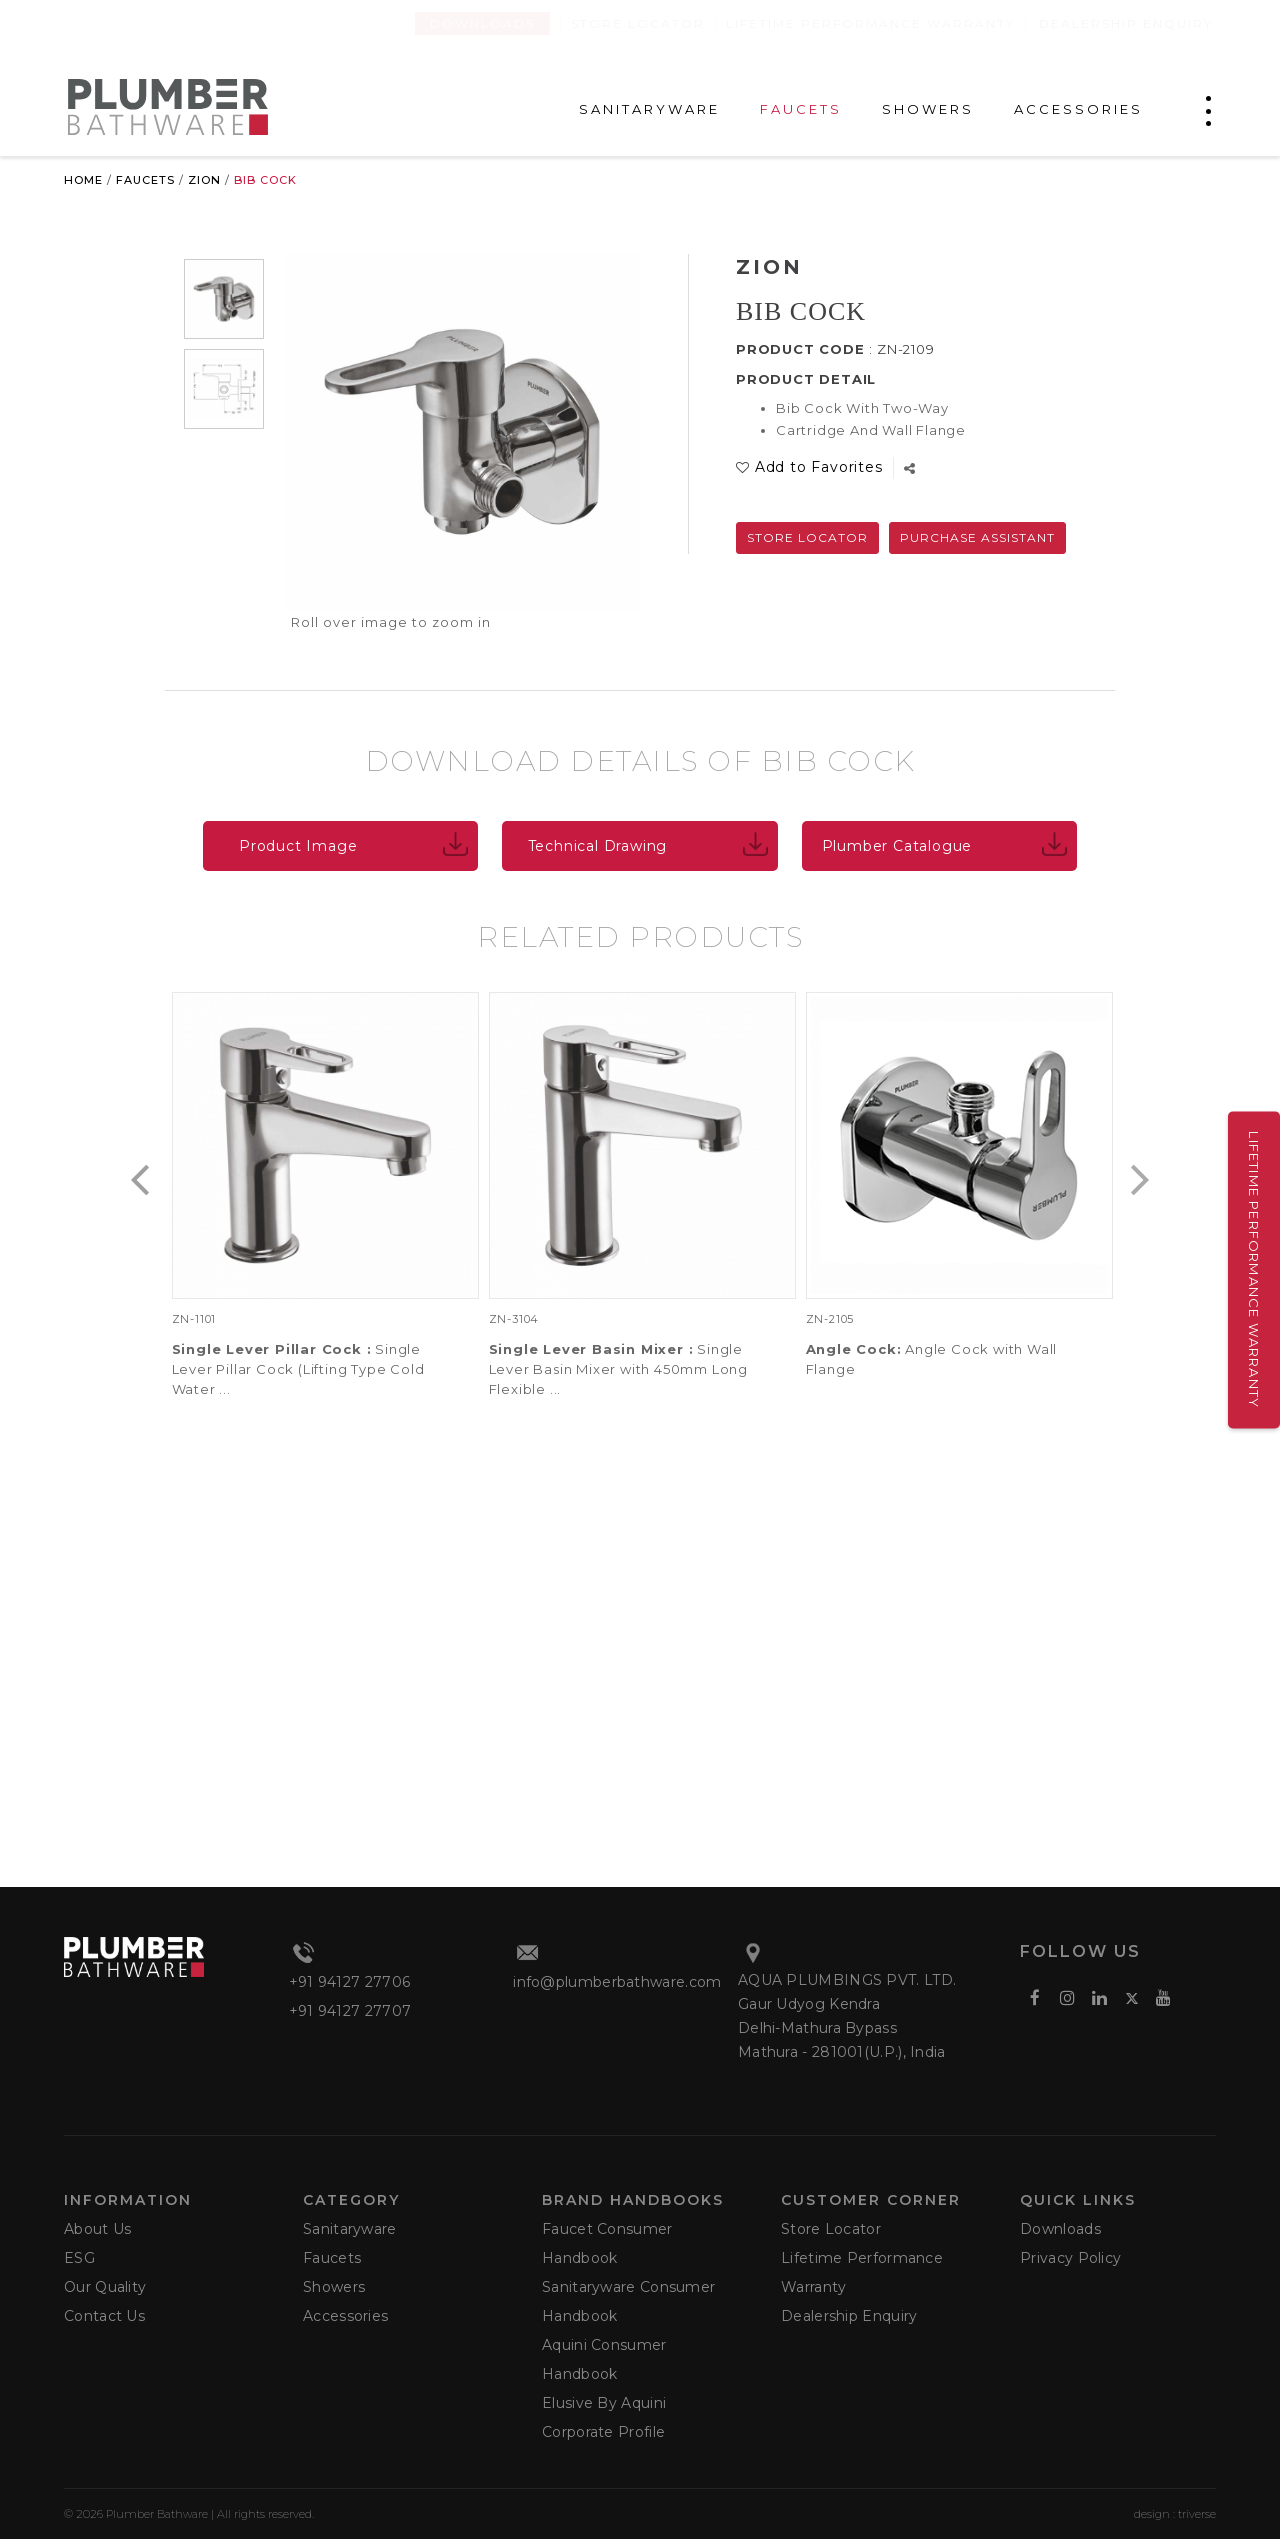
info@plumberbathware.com (617, 1982)
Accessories (345, 2316)
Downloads (482, 23)
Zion (204, 180)
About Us (97, 2229)
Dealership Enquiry (1126, 23)
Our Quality (105, 2287)
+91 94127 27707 (350, 2011)
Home (83, 180)
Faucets (145, 180)
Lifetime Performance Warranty (870, 23)
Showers (334, 2287)
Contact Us (104, 2316)
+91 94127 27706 (350, 1982)
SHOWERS (928, 109)
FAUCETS (801, 109)
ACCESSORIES (1078, 109)
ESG (79, 2258)
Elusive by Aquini (604, 2403)
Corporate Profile (603, 2432)
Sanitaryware (350, 2229)
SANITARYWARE (649, 109)
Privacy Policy (1070, 2258)
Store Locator (638, 23)
